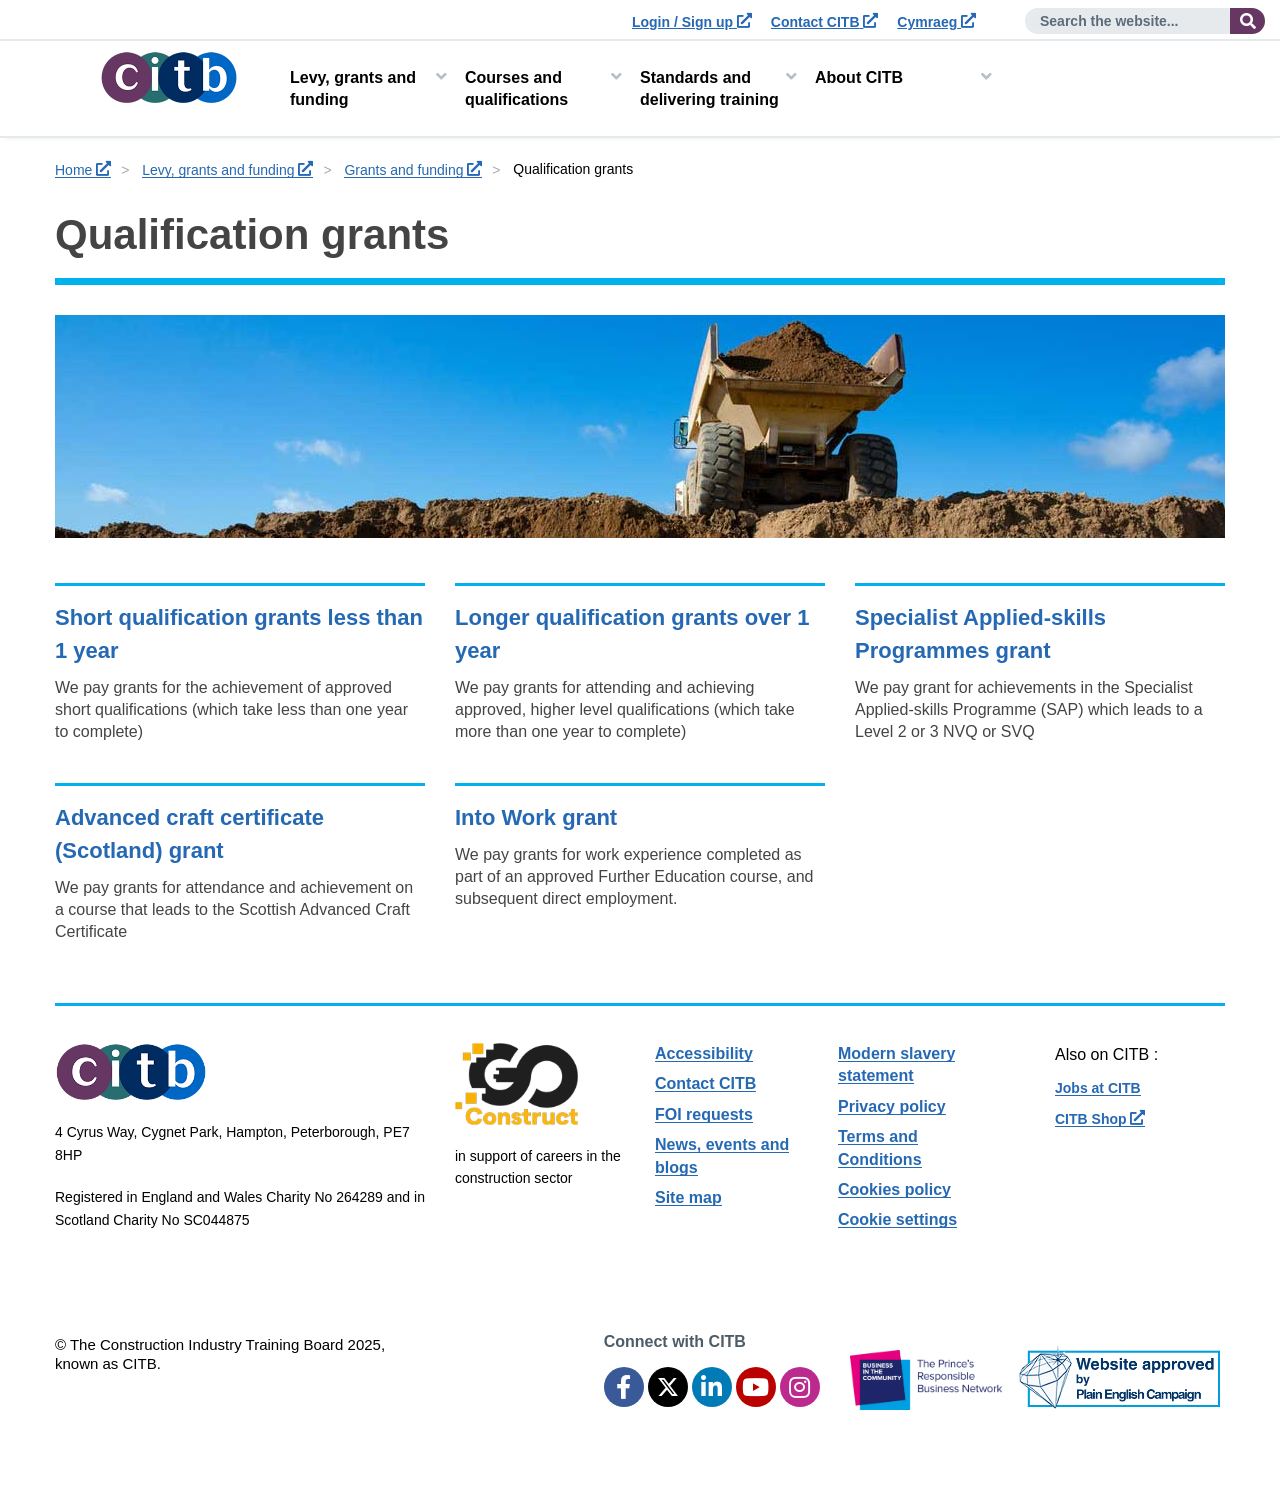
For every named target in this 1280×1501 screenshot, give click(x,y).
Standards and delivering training (709, 88)
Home (83, 170)
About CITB (859, 77)
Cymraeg (936, 22)
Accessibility (704, 1053)
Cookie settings (897, 1219)
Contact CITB (825, 22)
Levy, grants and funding (353, 88)
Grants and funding (413, 170)
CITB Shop (1100, 1119)
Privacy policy (892, 1106)
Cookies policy (894, 1189)
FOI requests (704, 1114)
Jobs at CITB (1098, 1088)
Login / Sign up (692, 22)
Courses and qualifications (516, 88)
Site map (688, 1197)
